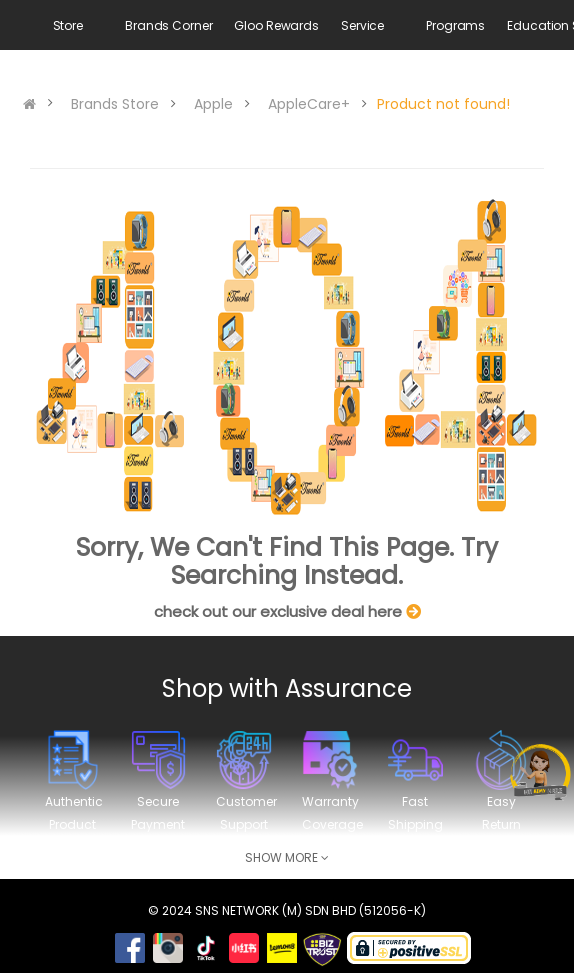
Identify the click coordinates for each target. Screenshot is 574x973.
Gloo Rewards (276, 25)
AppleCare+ (309, 104)
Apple (213, 104)
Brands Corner (168, 25)
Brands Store (115, 104)
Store (68, 25)
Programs (455, 25)
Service (362, 25)
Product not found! (443, 104)
